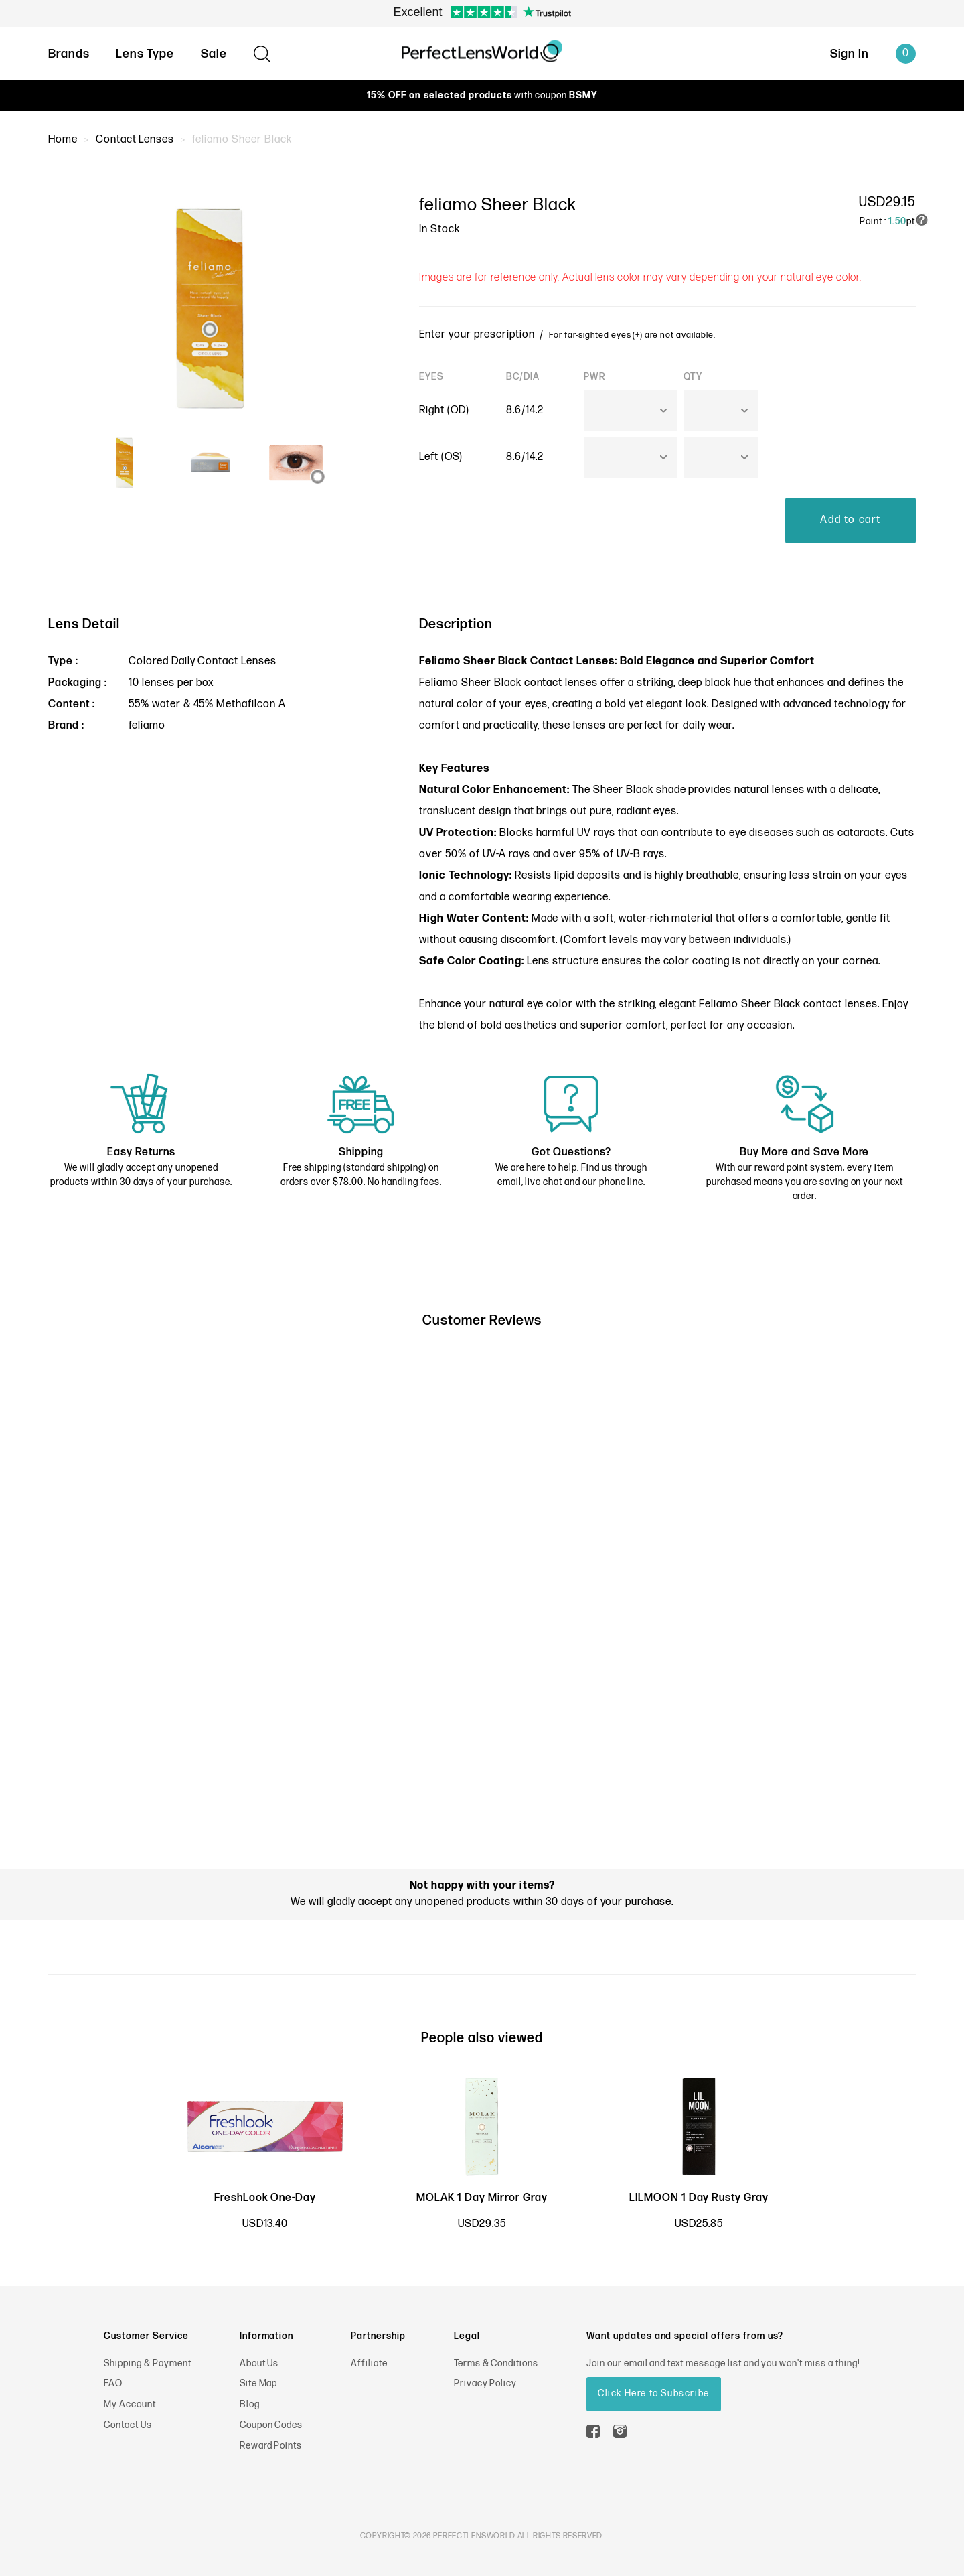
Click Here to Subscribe (654, 2393)
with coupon (481, 95)
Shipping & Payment (147, 2363)
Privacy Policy (485, 2383)
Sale (214, 54)
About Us (259, 2363)
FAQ (113, 2383)
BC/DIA (523, 376)
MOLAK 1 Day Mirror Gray (481, 2198)
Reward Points (271, 2445)
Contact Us (128, 2425)
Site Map (259, 2383)
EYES (431, 376)
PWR (595, 376)
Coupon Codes (271, 2425)
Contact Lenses (135, 139)
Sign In (849, 54)
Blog (250, 2404)
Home (63, 139)
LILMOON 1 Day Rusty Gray (699, 2198)
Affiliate (369, 2363)
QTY (693, 376)
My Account (130, 2404)
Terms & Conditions (496, 2363)
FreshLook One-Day (265, 2198)
